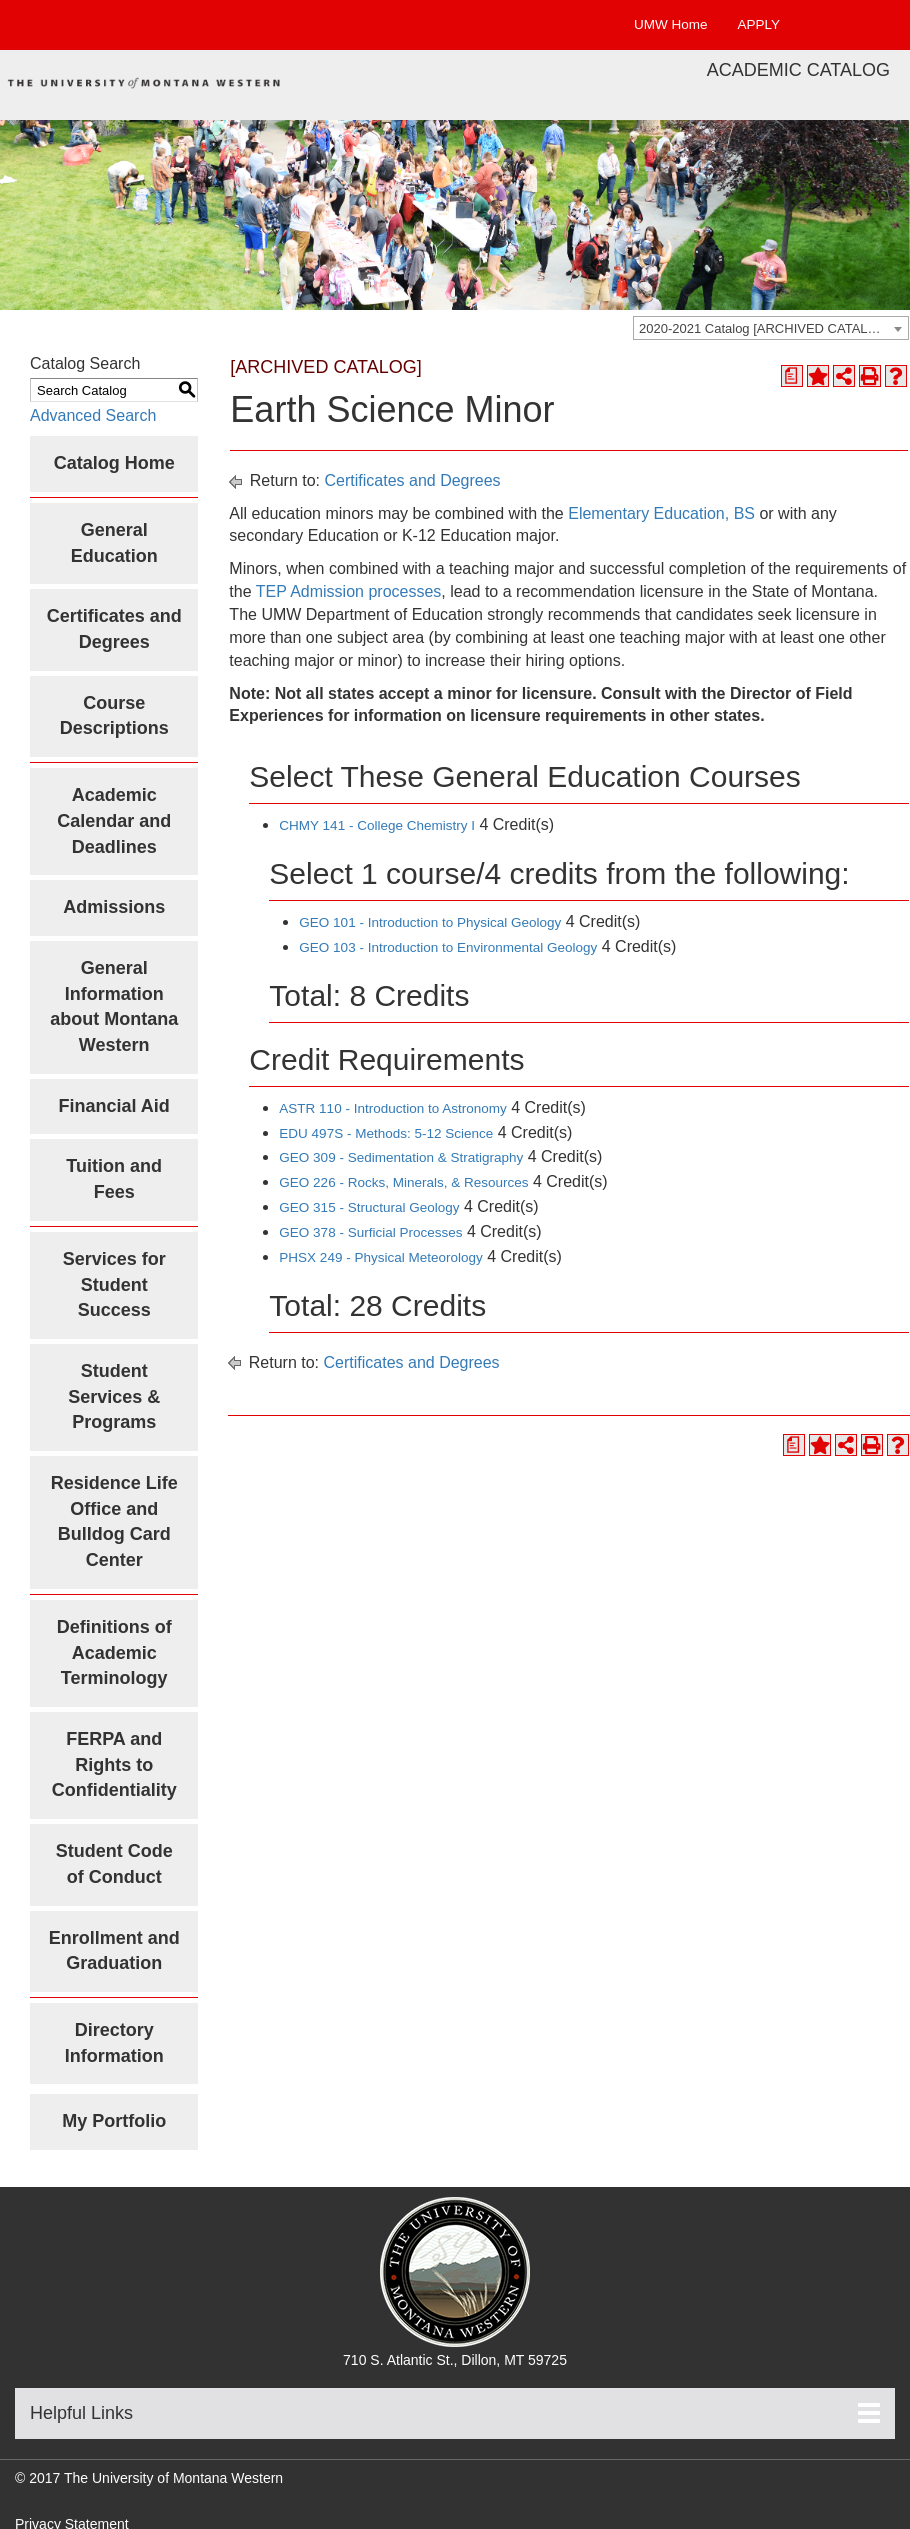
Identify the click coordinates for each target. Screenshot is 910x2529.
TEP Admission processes (349, 591)
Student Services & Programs (114, 1396)
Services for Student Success (114, 1284)
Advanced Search (93, 415)
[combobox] (771, 328)
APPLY (758, 24)
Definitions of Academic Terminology (114, 1652)
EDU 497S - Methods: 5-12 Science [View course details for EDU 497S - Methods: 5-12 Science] (386, 1133)
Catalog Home (114, 463)
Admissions (114, 907)
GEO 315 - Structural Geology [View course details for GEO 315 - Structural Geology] (369, 1207)
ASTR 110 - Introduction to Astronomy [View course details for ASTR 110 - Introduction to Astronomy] (392, 1108)
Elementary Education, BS (661, 513)
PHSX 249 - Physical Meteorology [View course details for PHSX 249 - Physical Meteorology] (380, 1257)
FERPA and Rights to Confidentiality (114, 1764)
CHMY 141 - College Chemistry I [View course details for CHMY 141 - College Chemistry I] (377, 825)
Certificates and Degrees (413, 480)
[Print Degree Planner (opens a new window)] (792, 376)
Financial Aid (114, 1106)
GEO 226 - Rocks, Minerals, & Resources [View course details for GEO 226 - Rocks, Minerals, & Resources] (403, 1182)
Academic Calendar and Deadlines (114, 820)
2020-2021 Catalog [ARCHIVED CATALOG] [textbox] (765, 328)
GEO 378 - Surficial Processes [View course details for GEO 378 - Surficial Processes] (370, 1232)
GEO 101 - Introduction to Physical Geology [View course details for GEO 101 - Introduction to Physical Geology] (430, 922)
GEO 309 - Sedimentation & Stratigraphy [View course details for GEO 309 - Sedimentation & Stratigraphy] (401, 1157)
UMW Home (671, 24)
